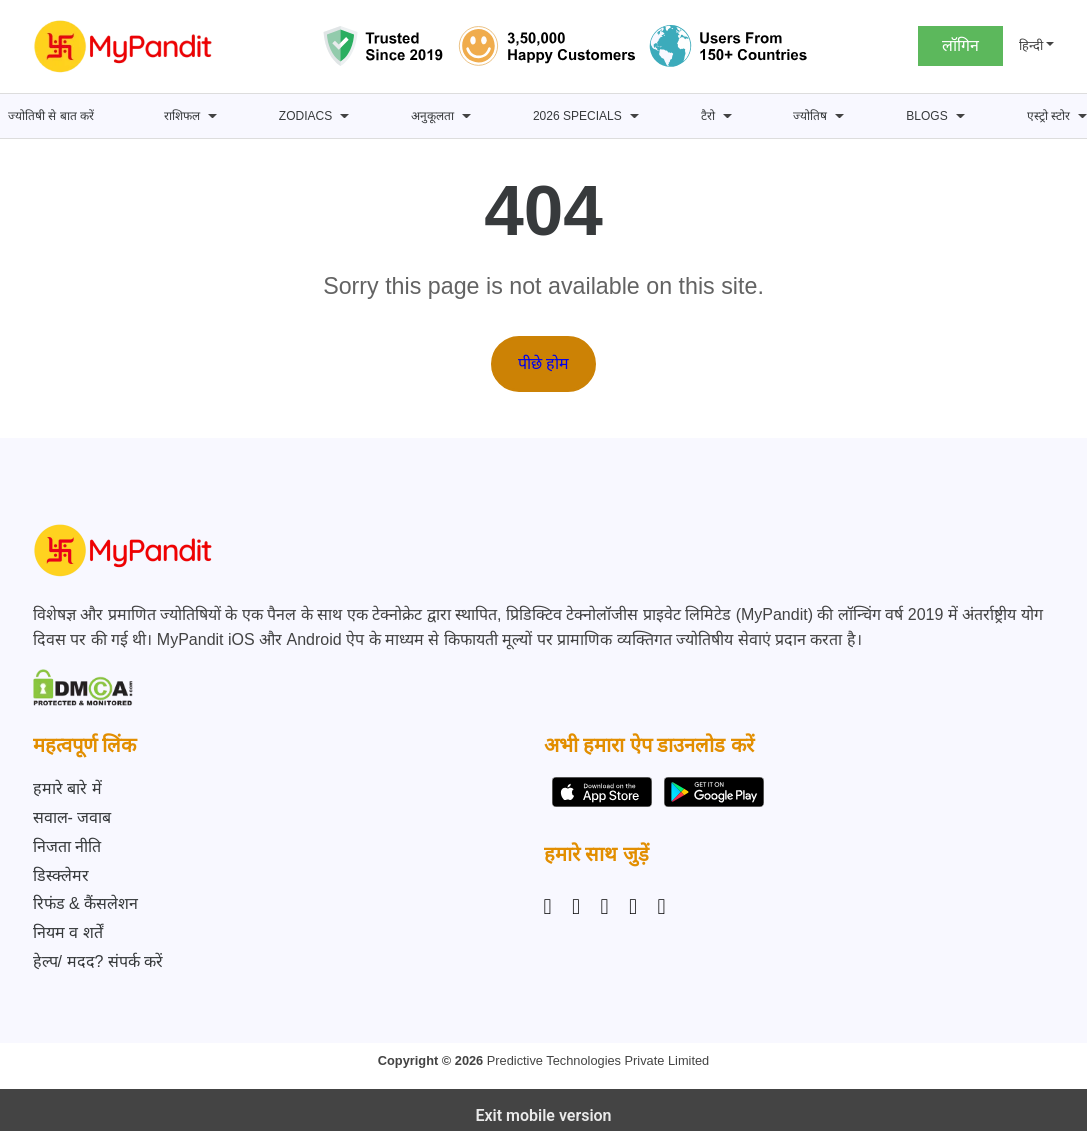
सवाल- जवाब (72, 817)
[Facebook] (576, 907)
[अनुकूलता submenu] (466, 116)
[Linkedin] (605, 907)
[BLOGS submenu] (960, 116)
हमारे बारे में (67, 788)
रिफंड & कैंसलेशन (86, 903)
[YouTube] (662, 907)
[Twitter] (633, 907)
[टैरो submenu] (727, 116)
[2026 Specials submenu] (634, 116)
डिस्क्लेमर (61, 875)
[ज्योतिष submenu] (839, 116)
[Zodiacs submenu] (344, 116)
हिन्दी (1031, 45)
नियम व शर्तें (68, 932)
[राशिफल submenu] (212, 116)
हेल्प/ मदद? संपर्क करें (98, 961)
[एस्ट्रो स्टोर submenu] (1082, 116)
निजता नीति (67, 846)
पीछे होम (543, 363)
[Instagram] (552, 907)
